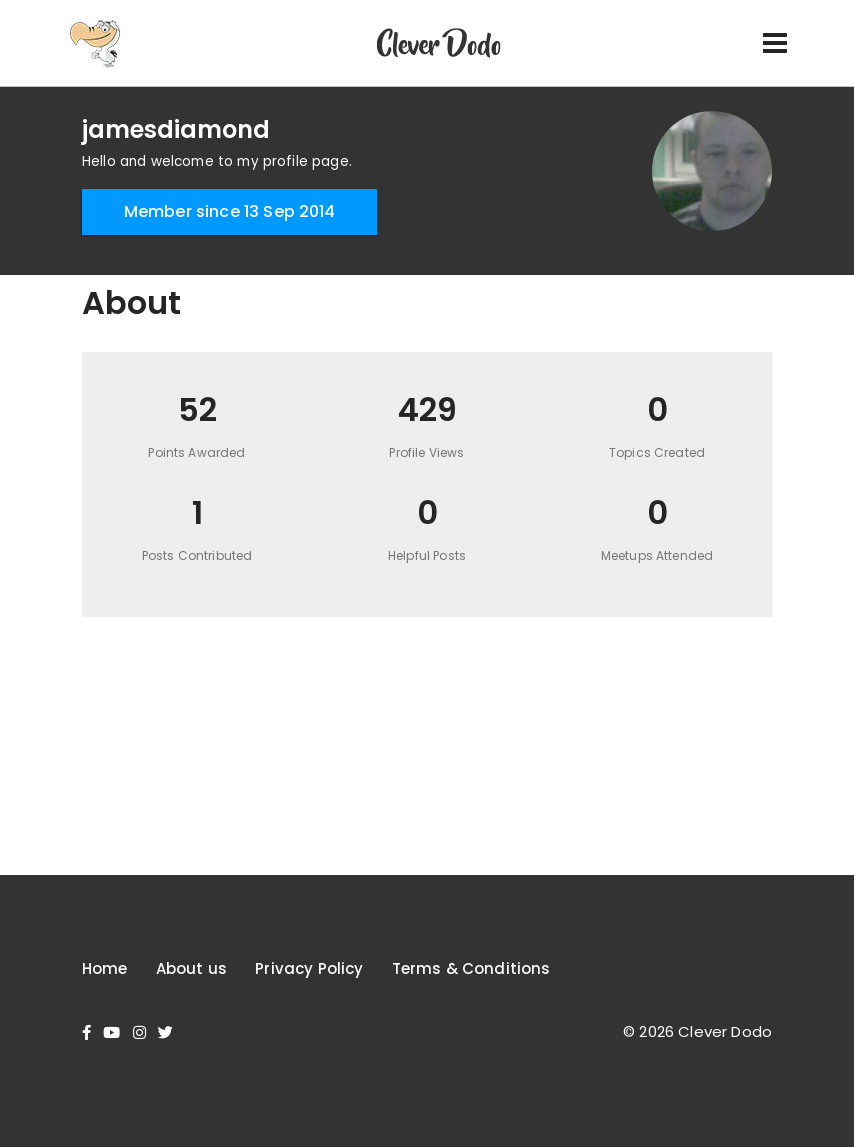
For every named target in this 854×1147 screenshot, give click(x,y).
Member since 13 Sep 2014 (230, 211)
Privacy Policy (309, 968)
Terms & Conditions (471, 968)
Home (105, 968)
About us (191, 968)
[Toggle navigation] (775, 43)
